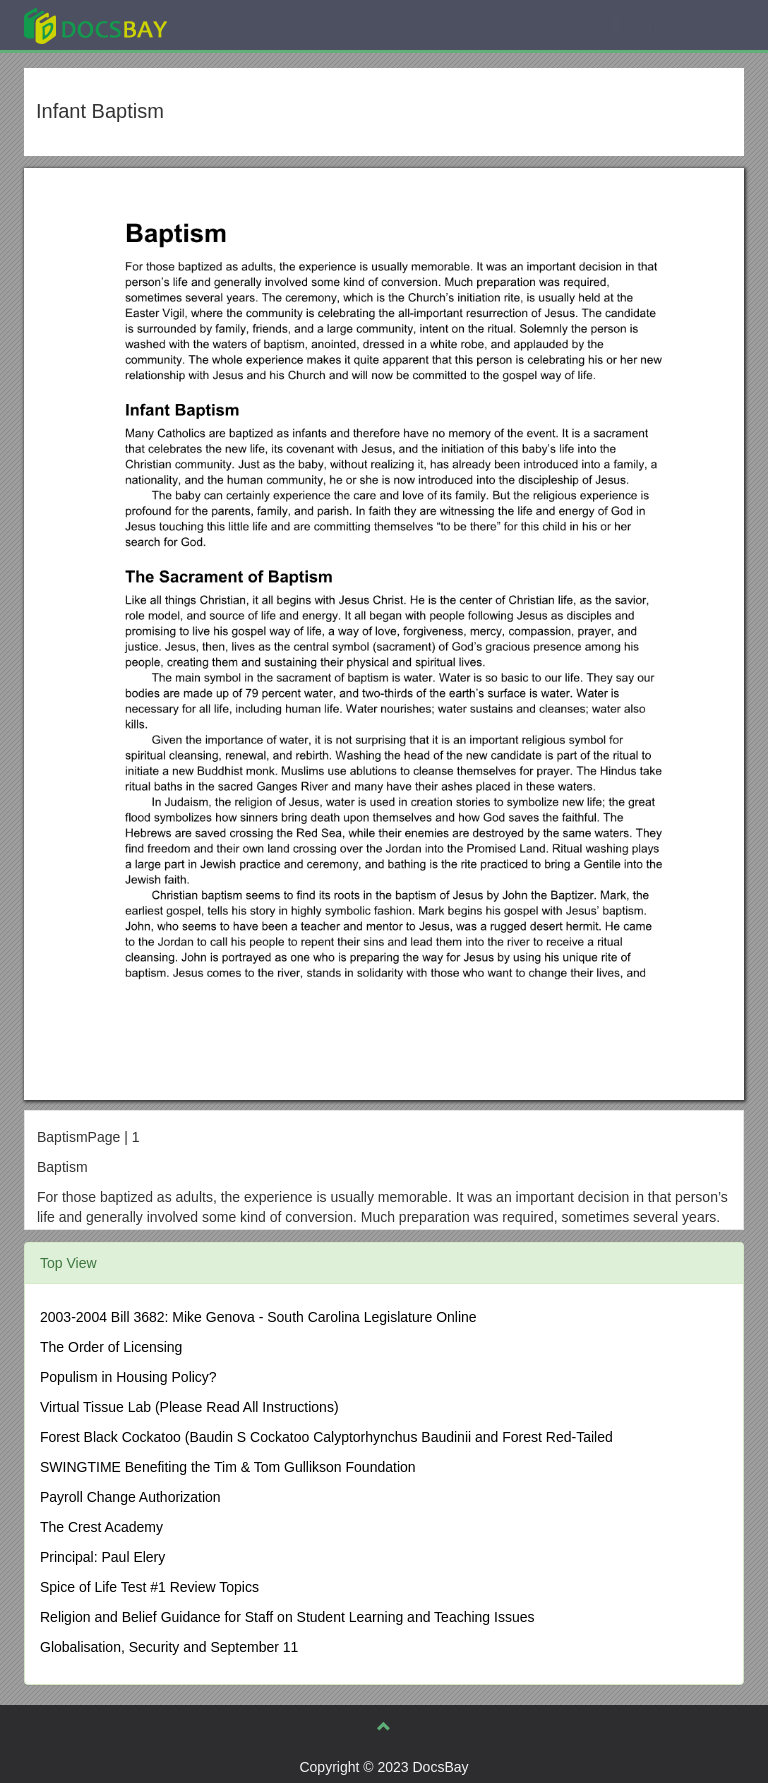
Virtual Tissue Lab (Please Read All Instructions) (189, 1407)
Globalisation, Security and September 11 (169, 1647)
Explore (245, 24)
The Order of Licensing (111, 1347)
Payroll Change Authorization (130, 1497)
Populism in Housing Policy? (128, 1377)
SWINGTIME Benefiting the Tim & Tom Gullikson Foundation (228, 1467)
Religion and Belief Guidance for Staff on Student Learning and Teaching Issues (287, 1617)
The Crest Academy (101, 1527)
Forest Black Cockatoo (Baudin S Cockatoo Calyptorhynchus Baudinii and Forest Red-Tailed (326, 1437)
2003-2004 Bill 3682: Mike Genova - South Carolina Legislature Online (258, 1317)
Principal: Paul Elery (102, 1557)
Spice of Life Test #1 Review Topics (149, 1587)
